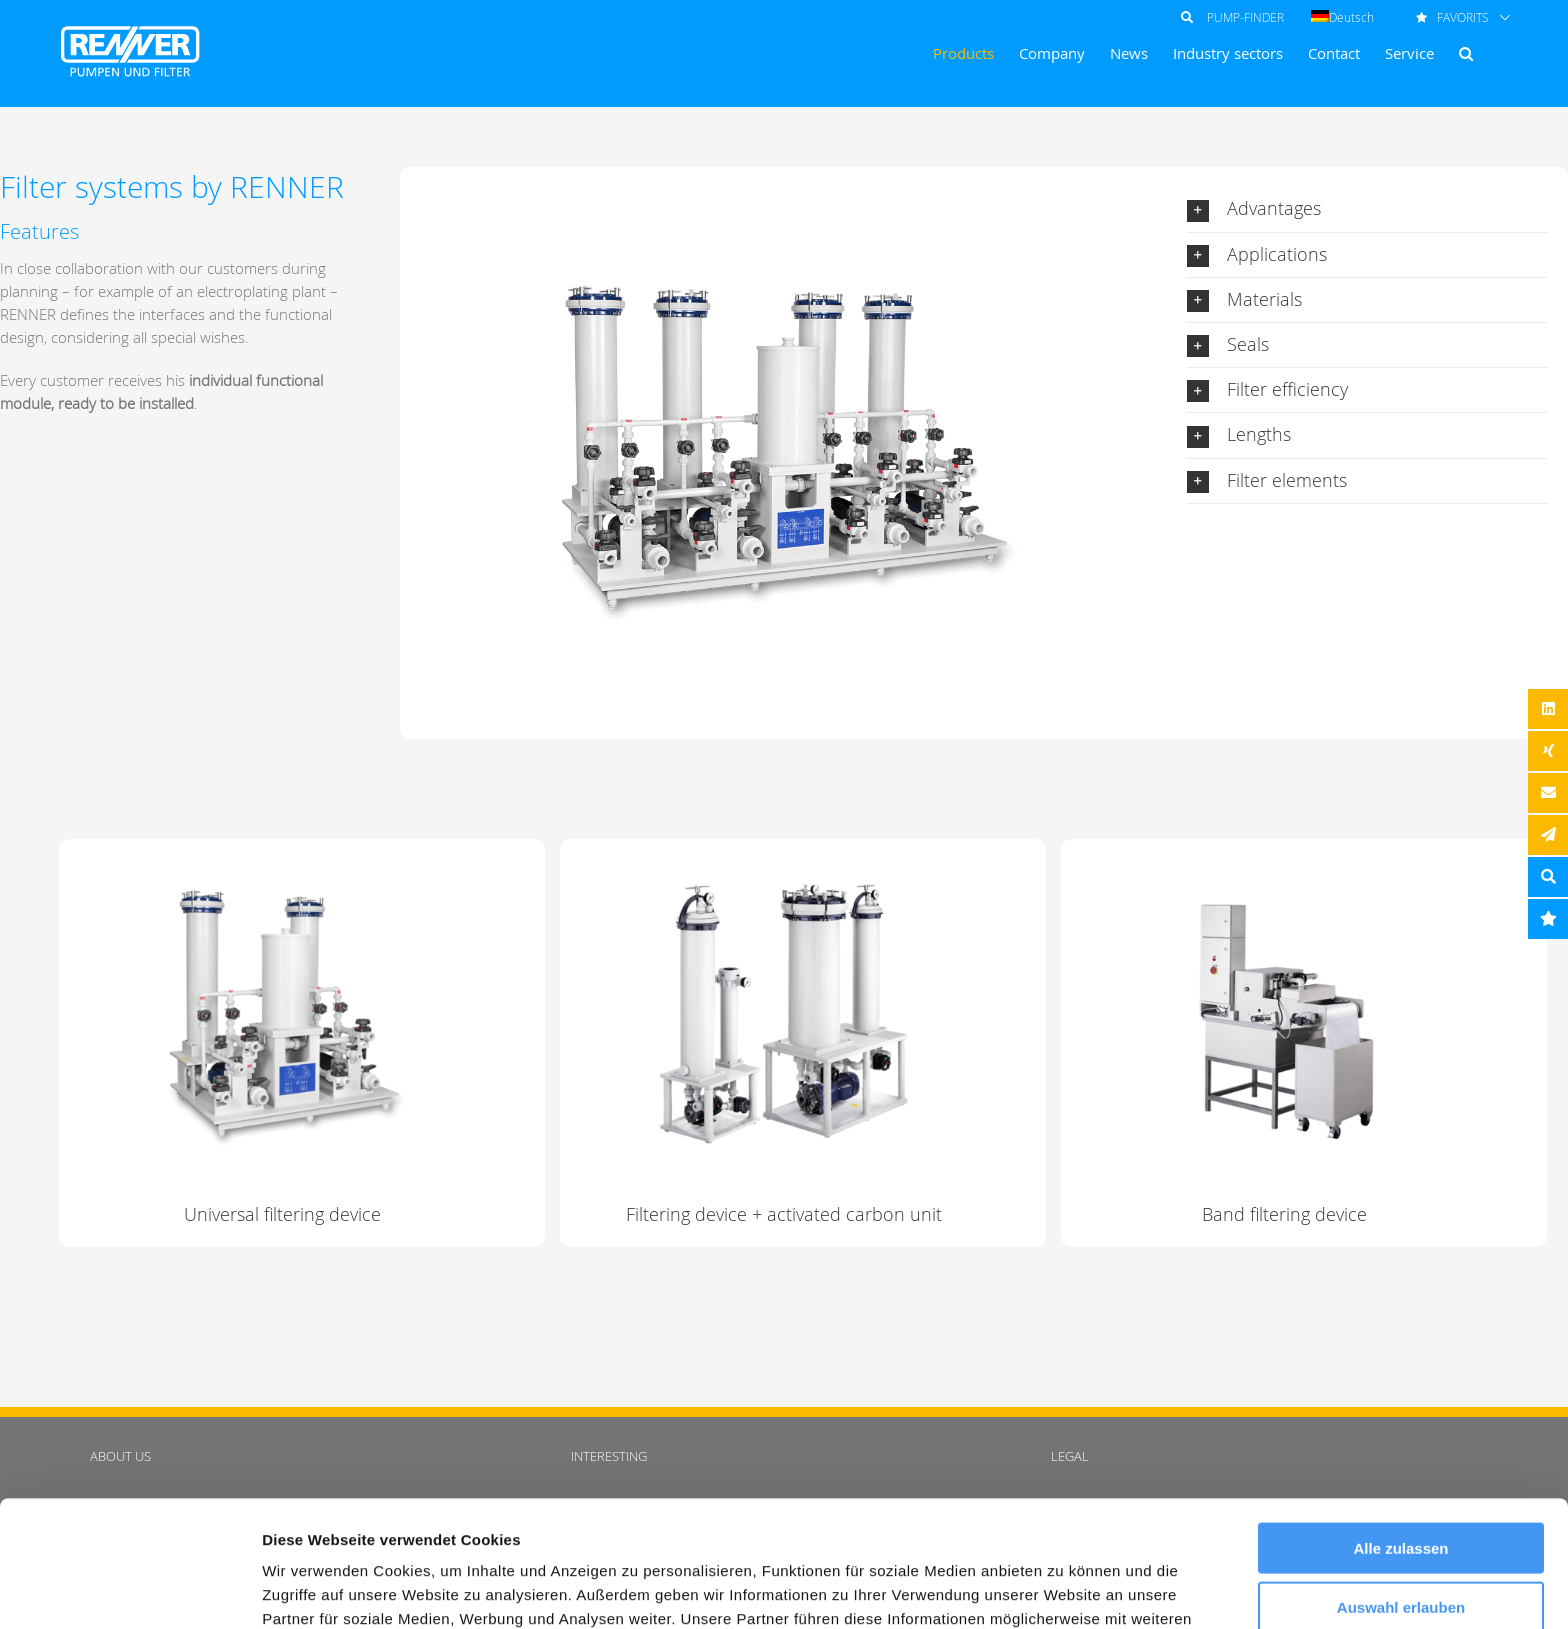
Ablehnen (1401, 1546)
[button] (1466, 53)
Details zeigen (1063, 1589)
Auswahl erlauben (1401, 1488)
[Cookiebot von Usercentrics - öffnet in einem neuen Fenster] (129, 1590)
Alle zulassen (1400, 1429)
